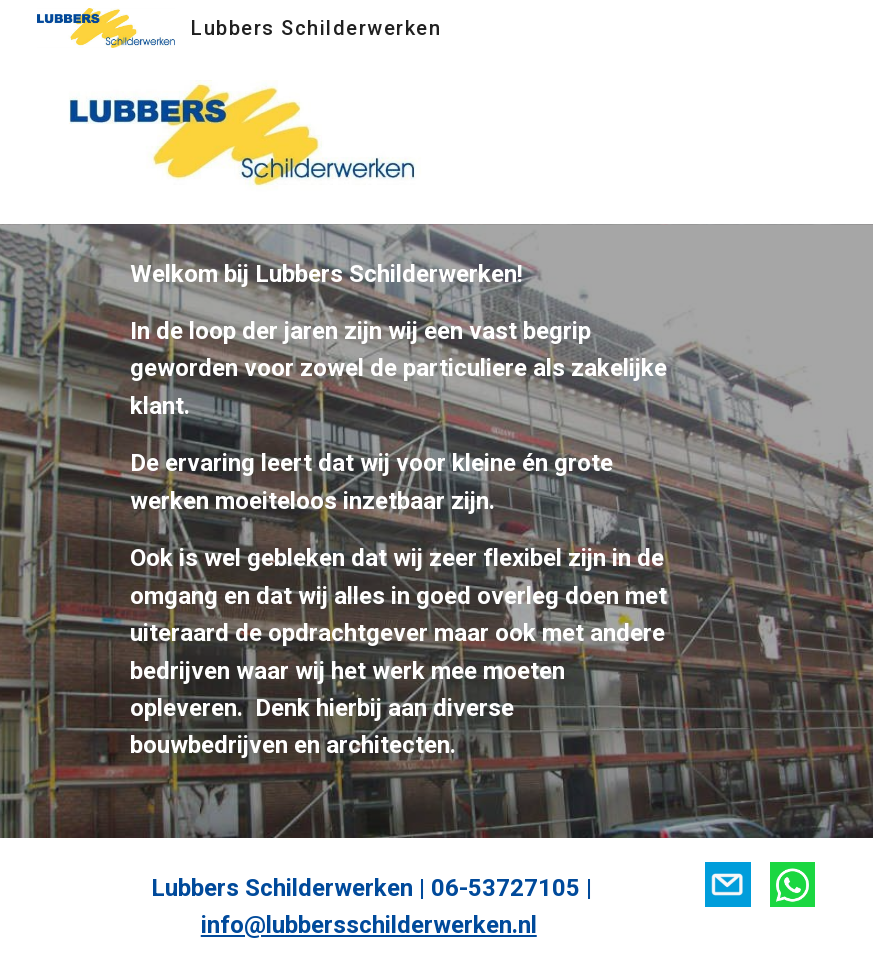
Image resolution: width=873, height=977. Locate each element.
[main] (403, 531)
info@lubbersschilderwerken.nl (369, 925)
